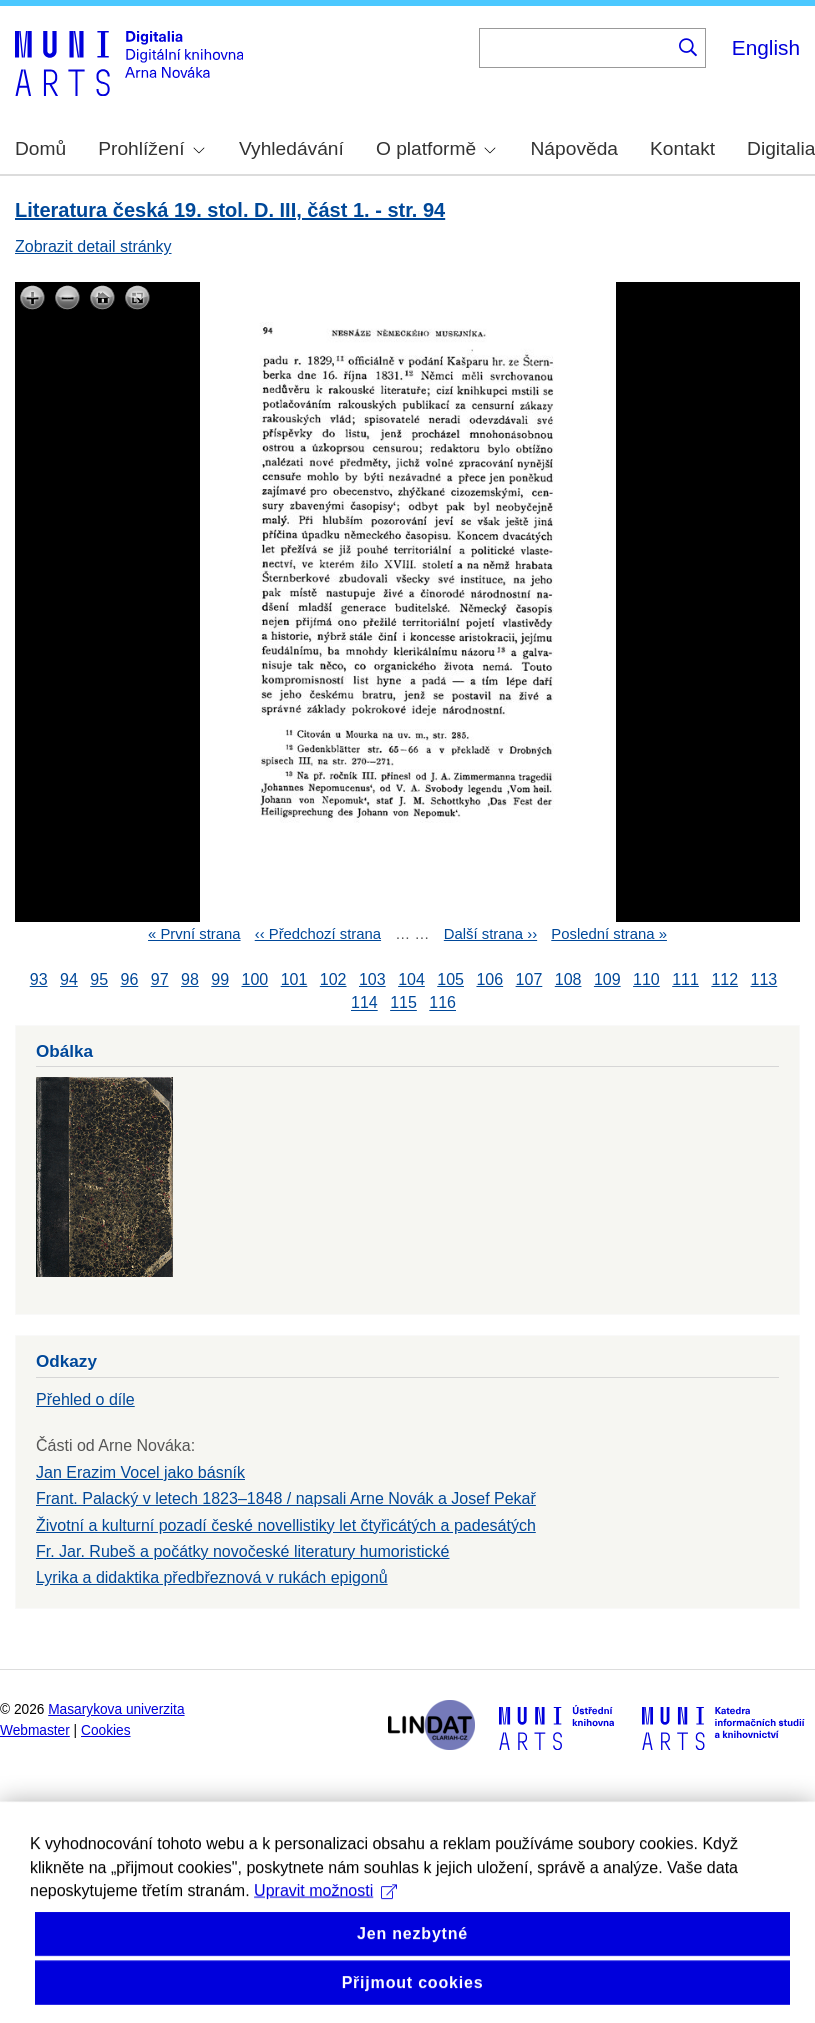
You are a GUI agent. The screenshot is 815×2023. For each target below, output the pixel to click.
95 (99, 979)
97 (160, 979)
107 (529, 979)
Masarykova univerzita (116, 1709)
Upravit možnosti (325, 1918)
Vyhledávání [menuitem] (291, 148)
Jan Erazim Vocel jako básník (140, 1472)
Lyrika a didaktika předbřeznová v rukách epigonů (212, 1577)
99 (220, 979)
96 (130, 979)
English (766, 47)
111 (685, 979)
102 (333, 979)
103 (372, 979)
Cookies (106, 1730)
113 (764, 979)
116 (442, 1003)
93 (39, 979)
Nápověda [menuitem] (574, 148)
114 (364, 1003)
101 (294, 979)
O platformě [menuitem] (436, 148)
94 (69, 979)
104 (411, 979)
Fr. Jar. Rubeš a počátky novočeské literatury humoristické (243, 1551)
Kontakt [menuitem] (682, 148)
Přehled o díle (85, 1399)
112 (724, 979)
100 (255, 979)
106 (489, 979)
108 (568, 979)
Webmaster (35, 1730)
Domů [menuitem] (40, 148)
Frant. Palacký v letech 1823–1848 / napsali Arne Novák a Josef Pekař (286, 1498)
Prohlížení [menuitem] (151, 148)
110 (646, 979)
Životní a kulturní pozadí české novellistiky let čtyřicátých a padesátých (286, 1525)
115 (403, 1003)
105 (450, 979)
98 (190, 979)
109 (607, 979)
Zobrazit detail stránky (93, 246)
